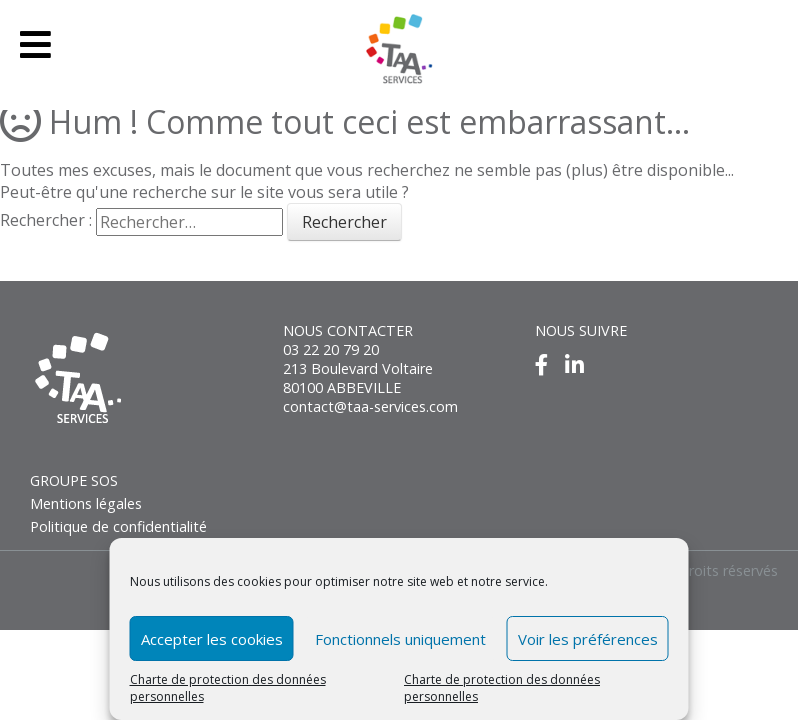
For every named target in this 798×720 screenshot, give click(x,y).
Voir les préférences (588, 639)
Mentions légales (86, 503)
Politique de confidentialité (118, 526)
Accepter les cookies (212, 639)
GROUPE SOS (74, 480)
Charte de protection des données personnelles (228, 688)
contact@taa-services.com (370, 406)
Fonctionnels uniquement (400, 639)
